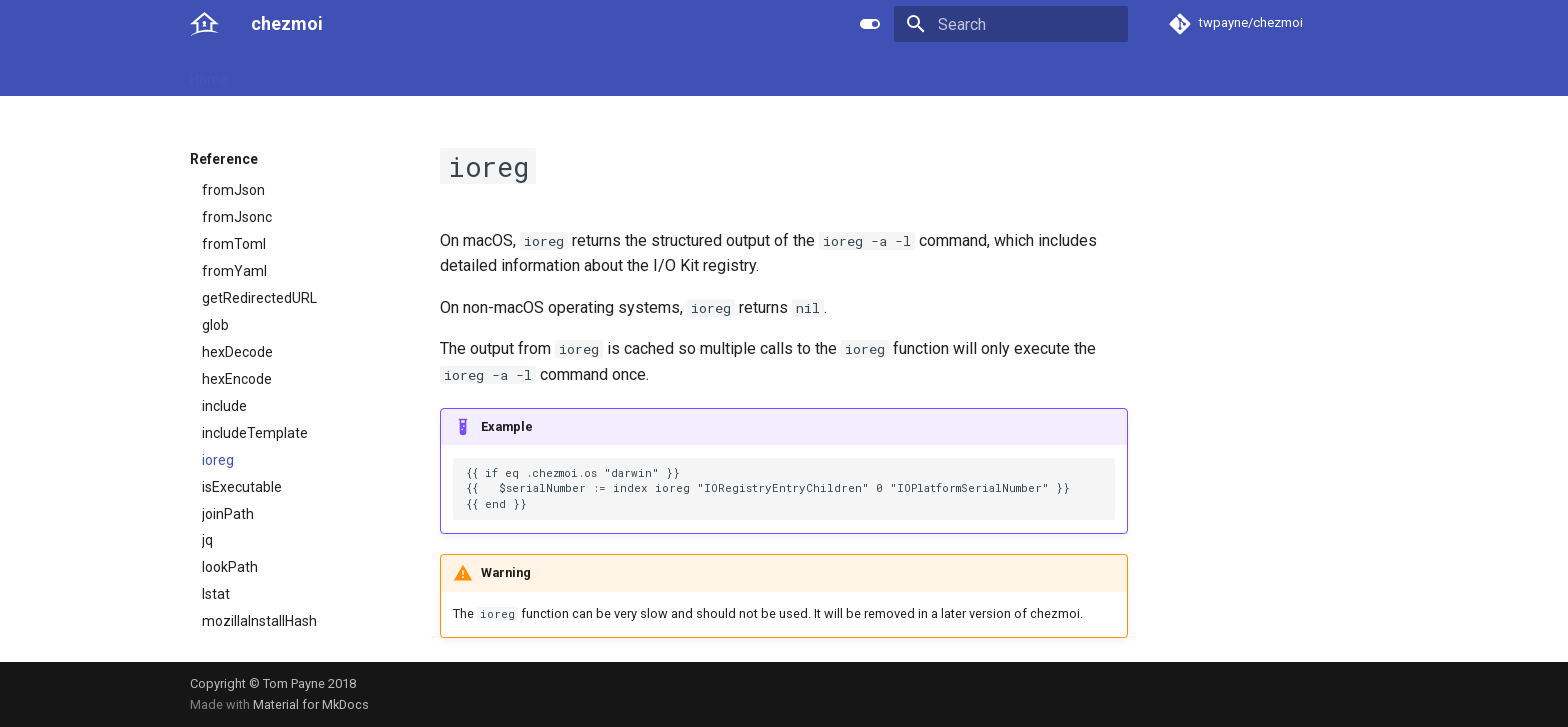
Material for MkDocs (311, 704)
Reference (376, 73)
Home (209, 73)
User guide (285, 73)
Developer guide (485, 73)
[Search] (1011, 24)
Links (576, 73)
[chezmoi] (204, 24)
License (640, 73)
